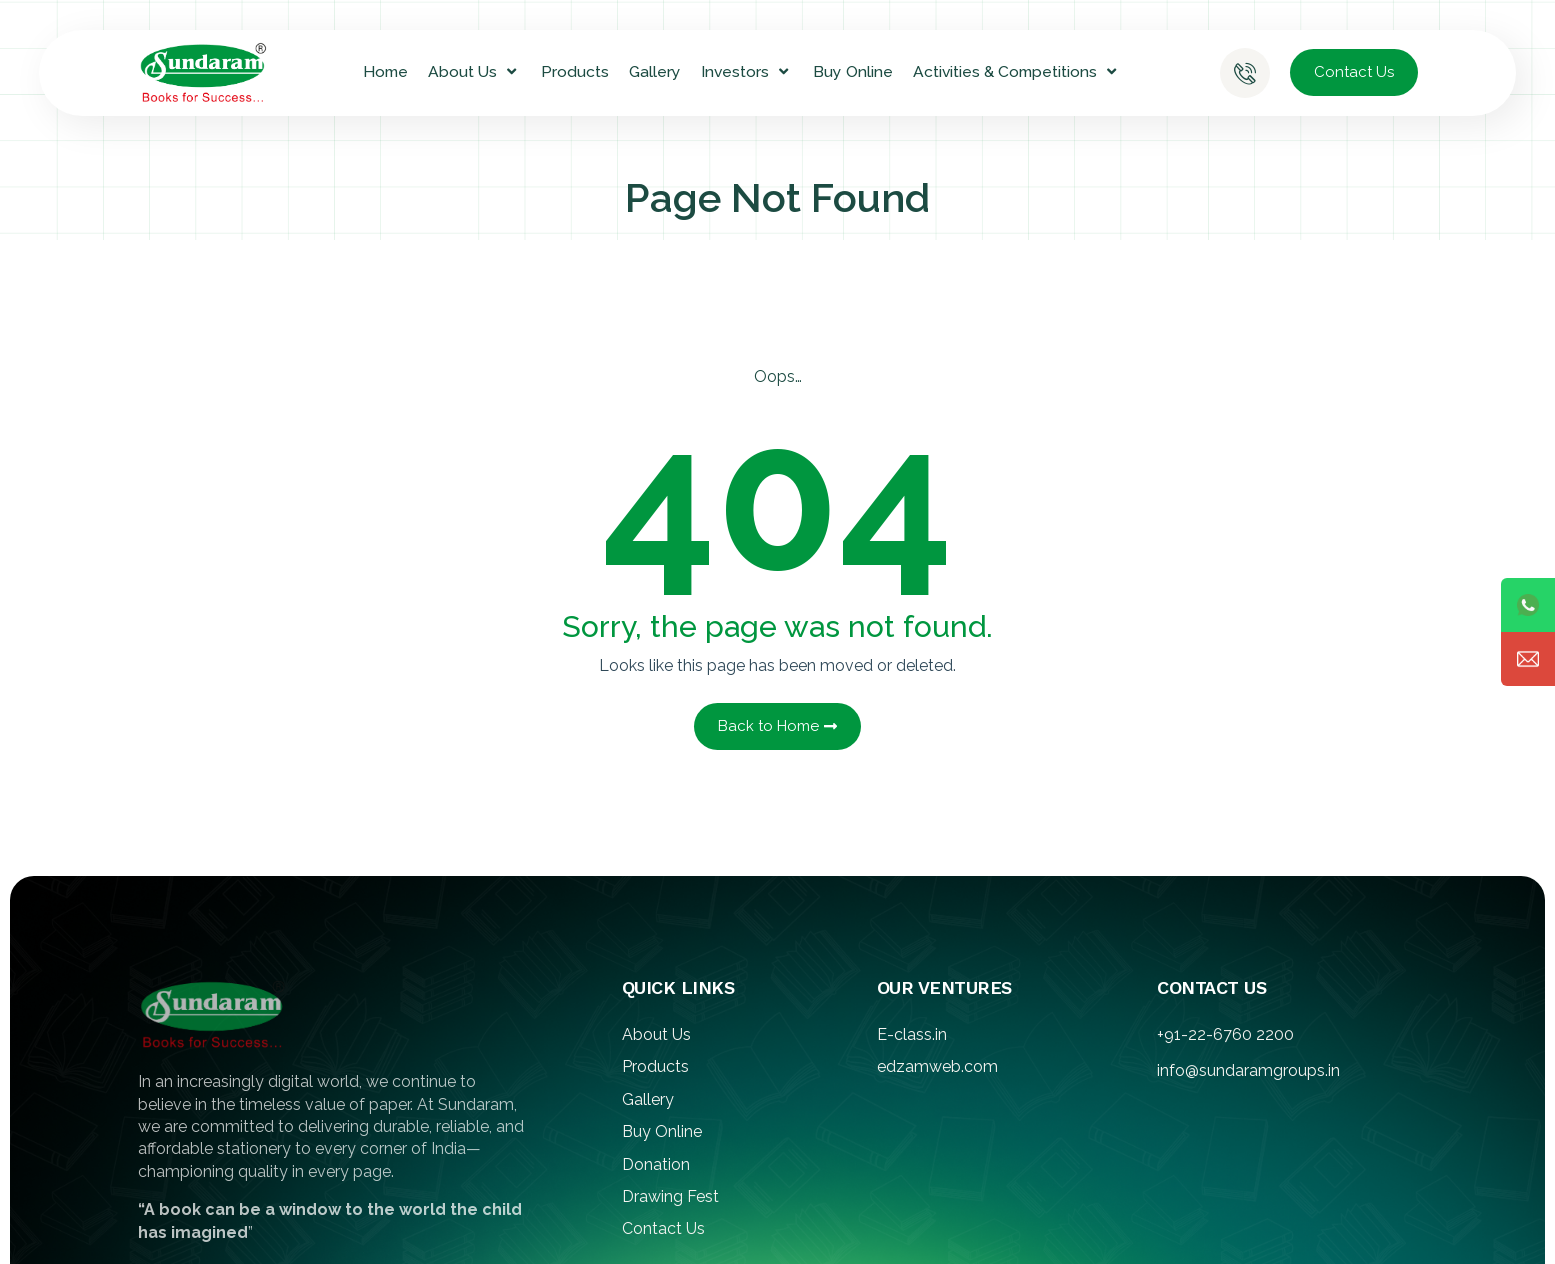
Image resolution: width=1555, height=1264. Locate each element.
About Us (474, 72)
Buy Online (853, 71)
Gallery (655, 71)
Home (385, 71)
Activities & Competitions (1017, 72)
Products (575, 71)
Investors (747, 72)
